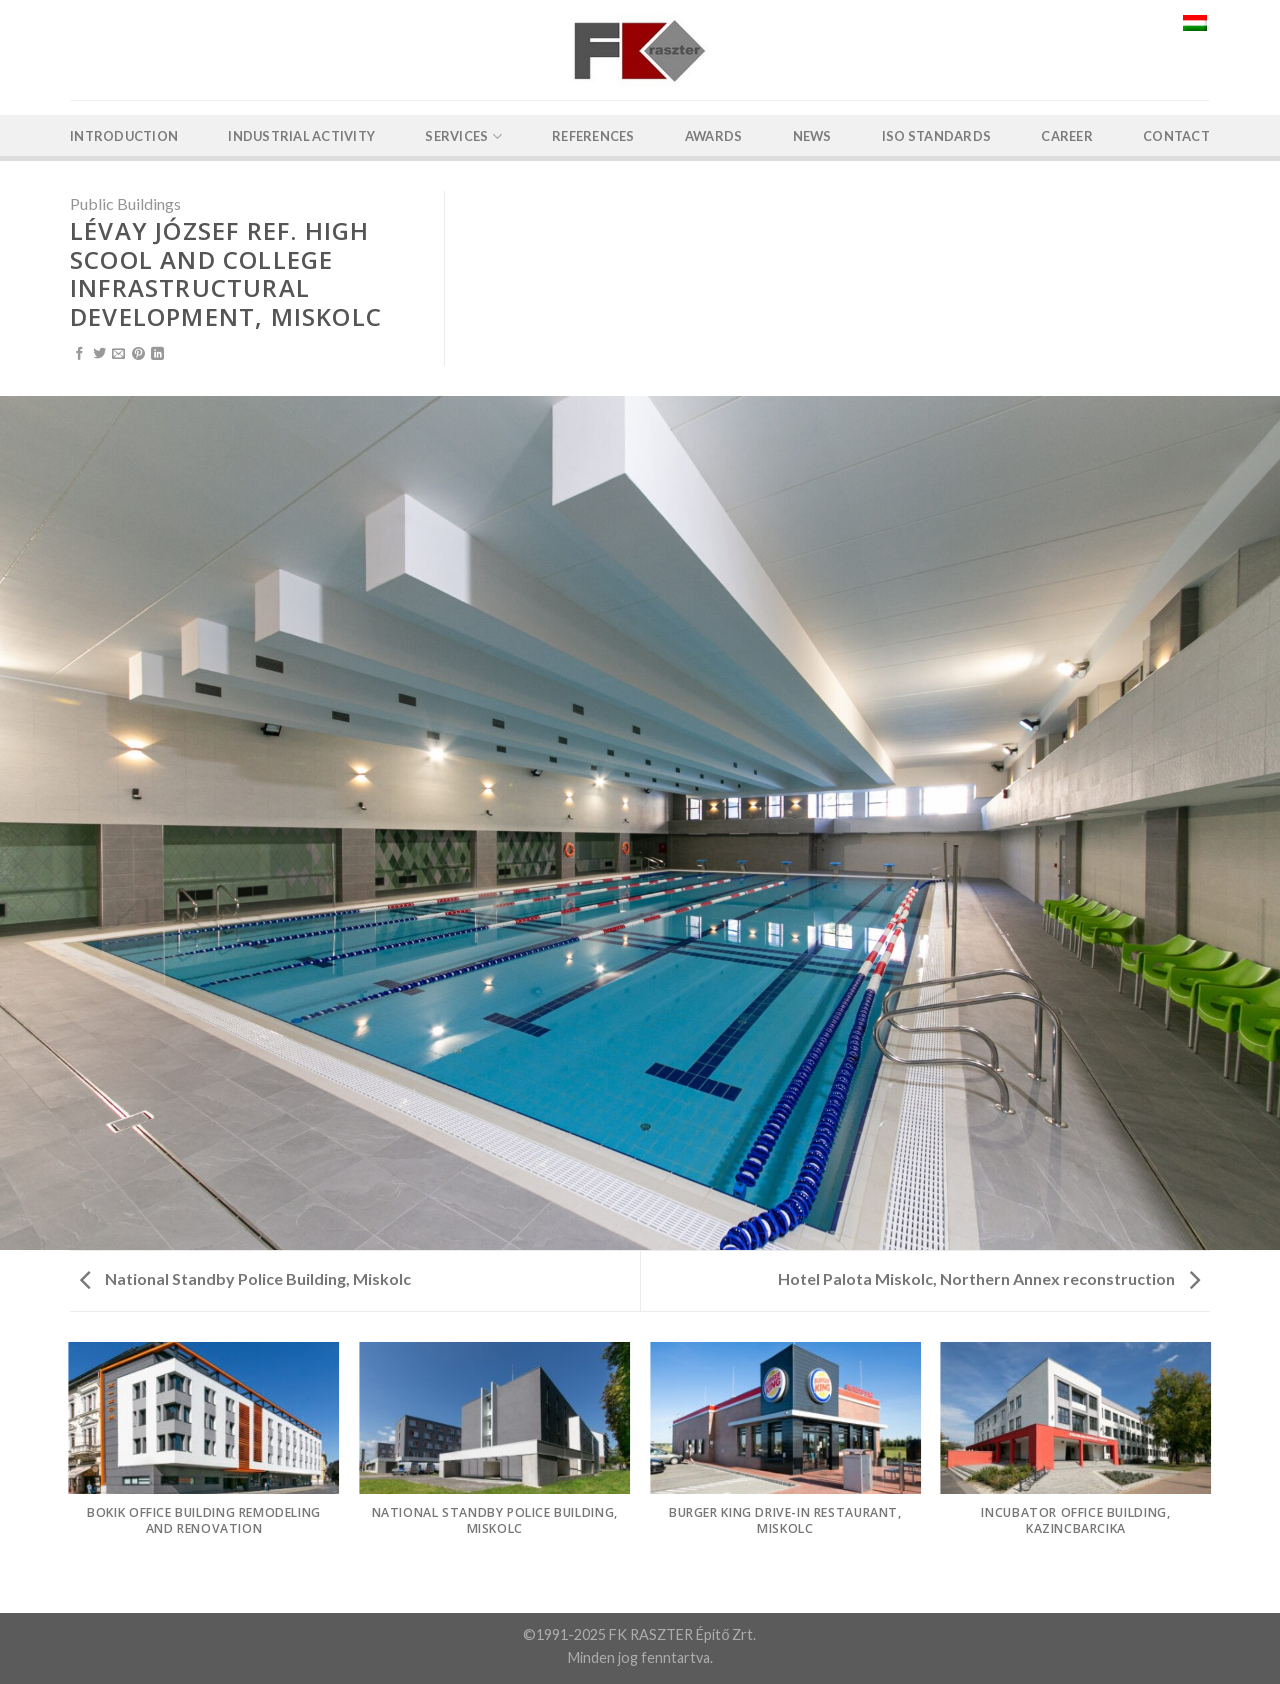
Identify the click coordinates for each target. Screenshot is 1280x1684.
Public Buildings (125, 203)
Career (1067, 136)
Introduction (124, 136)
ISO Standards (936, 136)
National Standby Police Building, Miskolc (245, 1278)
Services (463, 136)
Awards (714, 136)
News (812, 136)
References (593, 136)
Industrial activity (301, 136)
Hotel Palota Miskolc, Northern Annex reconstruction (989, 1278)
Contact (1176, 136)
